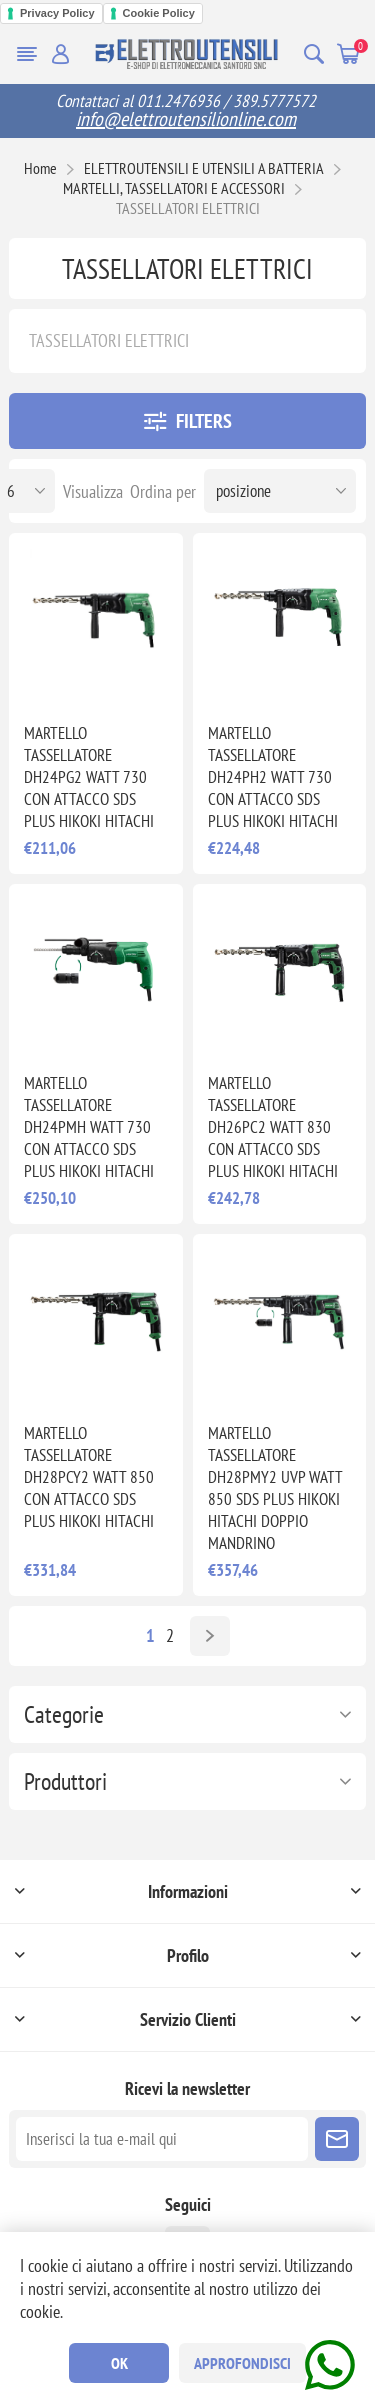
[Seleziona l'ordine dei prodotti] (280, 491)
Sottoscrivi (337, 2139)
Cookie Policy (159, 13)
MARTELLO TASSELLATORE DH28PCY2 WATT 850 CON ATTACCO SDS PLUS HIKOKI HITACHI (89, 1477)
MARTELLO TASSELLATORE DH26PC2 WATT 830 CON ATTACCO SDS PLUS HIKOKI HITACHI (273, 1127)
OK (119, 2363)
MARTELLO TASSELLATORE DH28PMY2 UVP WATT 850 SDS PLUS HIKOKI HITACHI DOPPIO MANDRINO (275, 1488)
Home (40, 168)
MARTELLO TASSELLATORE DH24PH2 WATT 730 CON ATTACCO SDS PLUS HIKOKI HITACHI (273, 777)
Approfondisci (242, 2363)
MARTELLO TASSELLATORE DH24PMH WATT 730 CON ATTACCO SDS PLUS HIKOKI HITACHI (89, 1127)
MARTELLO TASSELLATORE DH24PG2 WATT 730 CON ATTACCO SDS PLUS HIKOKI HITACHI (89, 777)
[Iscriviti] (161, 2139)
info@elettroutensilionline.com (186, 119)
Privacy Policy (57, 13)
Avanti (210, 1636)
